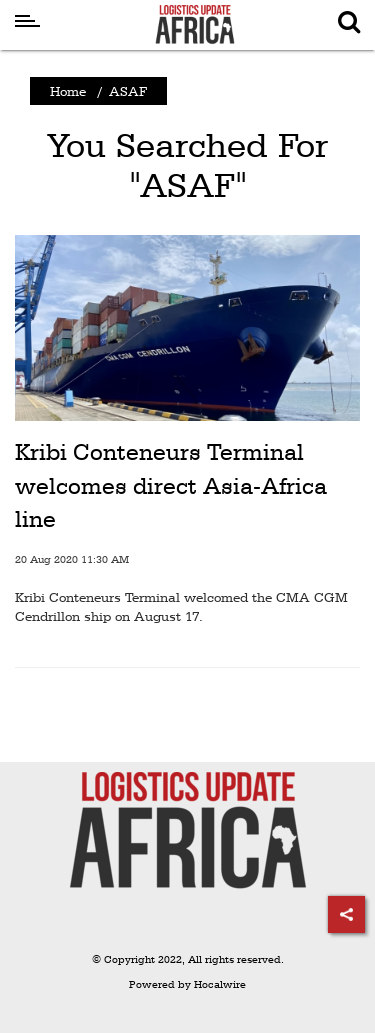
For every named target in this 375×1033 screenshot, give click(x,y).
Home (68, 91)
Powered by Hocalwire (187, 984)
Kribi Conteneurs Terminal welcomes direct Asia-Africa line (171, 485)
